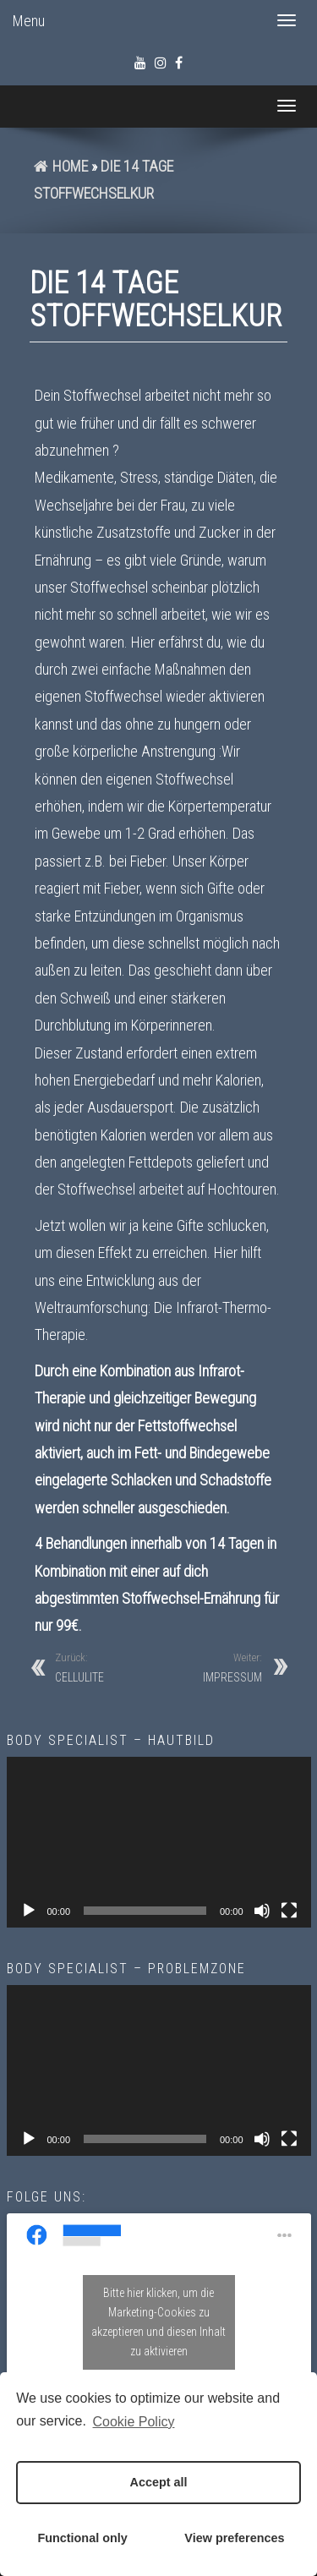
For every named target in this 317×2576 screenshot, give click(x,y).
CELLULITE (79, 1667)
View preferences (234, 2538)
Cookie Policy (134, 2422)
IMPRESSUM (232, 1667)
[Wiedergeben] (28, 1910)
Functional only (82, 2538)
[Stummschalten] (262, 1910)
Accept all (159, 2482)
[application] (159, 1842)
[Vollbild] (289, 1910)
